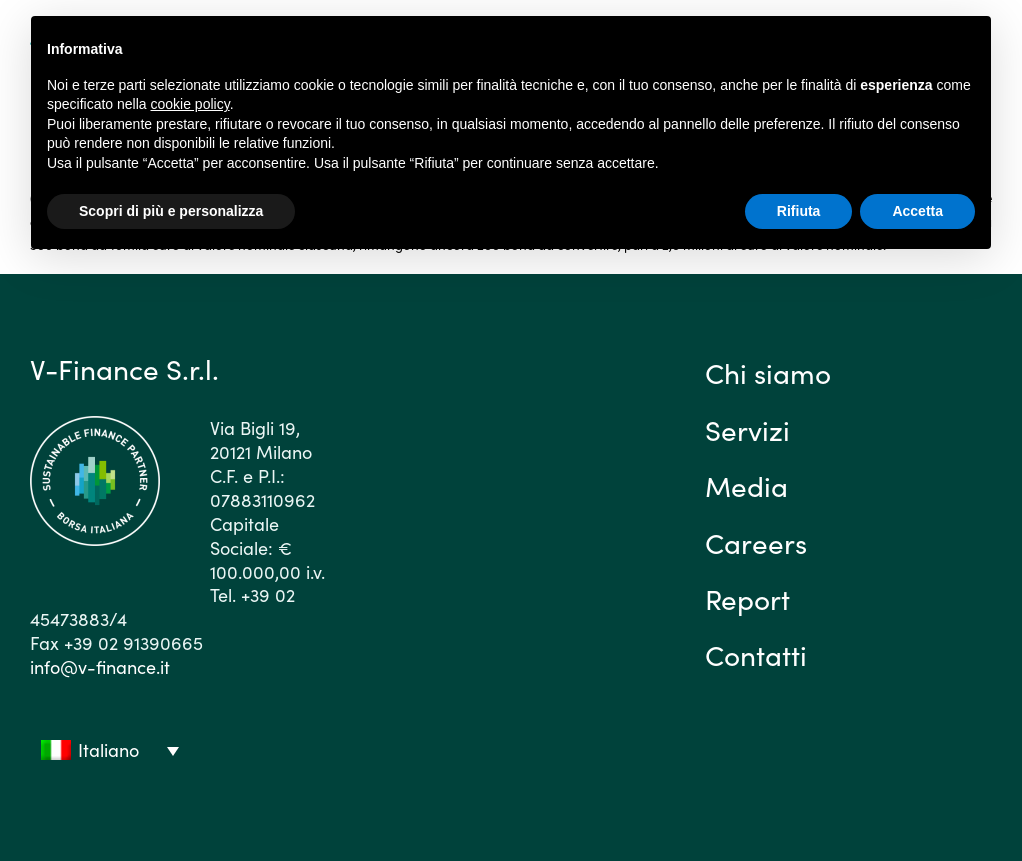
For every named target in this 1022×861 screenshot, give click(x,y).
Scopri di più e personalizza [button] (171, 211)
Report (747, 598)
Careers (756, 542)
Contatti (756, 654)
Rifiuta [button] (799, 211)
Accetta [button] (917, 211)
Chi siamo (768, 372)
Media (746, 485)
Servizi (747, 429)
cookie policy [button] (190, 104)
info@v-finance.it (100, 666)
